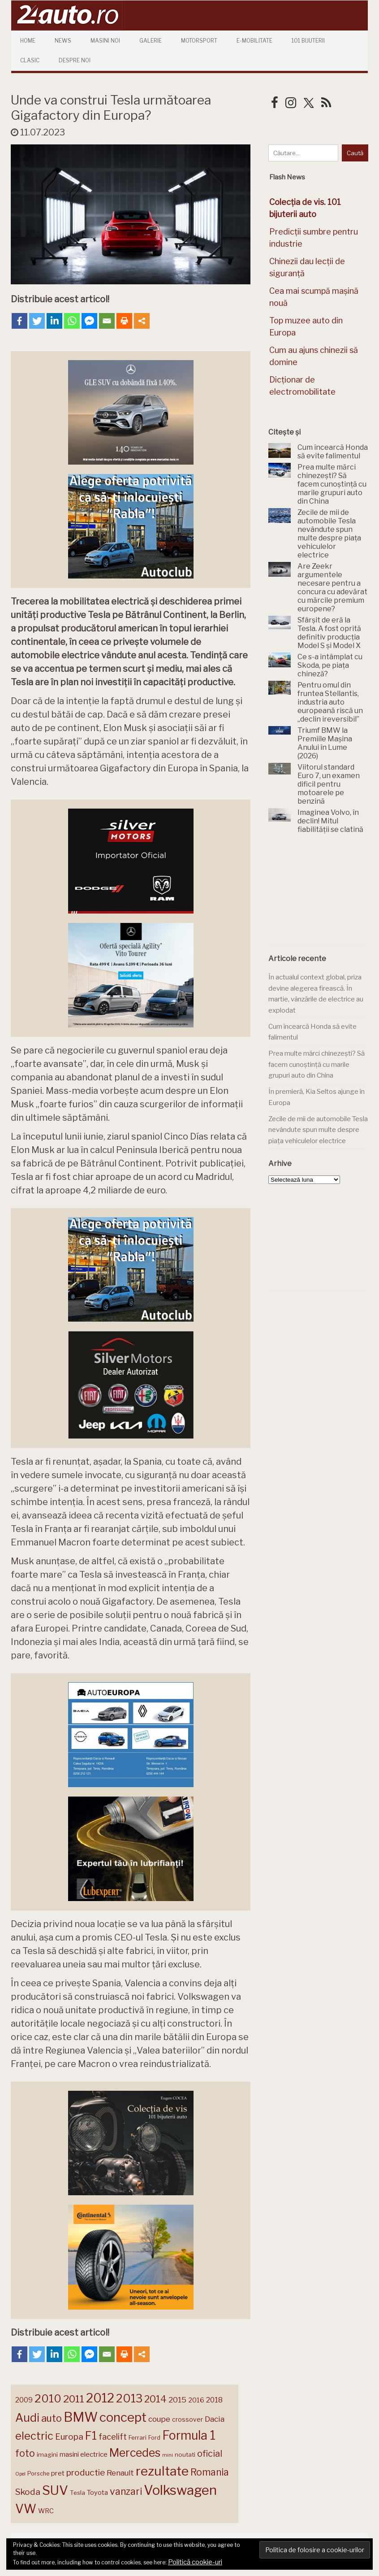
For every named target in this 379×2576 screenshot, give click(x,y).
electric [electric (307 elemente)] (34, 2435)
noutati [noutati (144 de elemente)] (185, 2454)
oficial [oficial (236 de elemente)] (209, 2453)
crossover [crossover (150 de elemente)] (187, 2419)
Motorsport (199, 40)
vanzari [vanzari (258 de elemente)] (126, 2491)
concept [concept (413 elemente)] (122, 2417)
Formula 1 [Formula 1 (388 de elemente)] (188, 2435)
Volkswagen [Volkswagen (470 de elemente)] (180, 2490)
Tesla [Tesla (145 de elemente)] (77, 2492)
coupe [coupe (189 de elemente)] (159, 2419)
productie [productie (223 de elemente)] (85, 2472)
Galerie (150, 40)
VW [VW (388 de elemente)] (25, 2509)
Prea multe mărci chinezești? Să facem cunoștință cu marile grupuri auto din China (316, 1064)
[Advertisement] (323, 894)
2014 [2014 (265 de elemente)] (155, 2399)
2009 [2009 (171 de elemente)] (24, 2400)
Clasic (29, 60)
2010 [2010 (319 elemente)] (47, 2398)
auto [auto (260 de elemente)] (51, 2418)
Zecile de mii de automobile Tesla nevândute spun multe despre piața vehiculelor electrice (318, 1130)
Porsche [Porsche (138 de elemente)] (38, 2473)
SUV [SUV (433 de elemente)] (55, 2490)
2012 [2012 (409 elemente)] (100, 2398)
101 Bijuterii (308, 40)
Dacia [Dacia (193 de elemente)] (214, 2419)
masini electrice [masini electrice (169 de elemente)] (84, 2454)
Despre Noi (74, 60)
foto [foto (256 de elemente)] (25, 2453)
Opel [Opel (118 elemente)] (20, 2474)
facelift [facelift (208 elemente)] (113, 2436)
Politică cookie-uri (195, 2562)
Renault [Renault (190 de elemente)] (120, 2472)
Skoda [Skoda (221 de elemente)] (27, 2491)
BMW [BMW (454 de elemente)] (81, 2417)
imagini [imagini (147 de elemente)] (47, 2454)
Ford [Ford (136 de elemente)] (154, 2437)
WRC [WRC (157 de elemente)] (46, 2511)
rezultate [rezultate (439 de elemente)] (162, 2471)
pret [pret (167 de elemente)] (58, 2473)
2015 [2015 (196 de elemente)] (177, 2399)
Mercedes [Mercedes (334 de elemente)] (134, 2452)
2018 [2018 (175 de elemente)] (214, 2400)
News (63, 40)
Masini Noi (105, 40)
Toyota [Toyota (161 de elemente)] (97, 2493)
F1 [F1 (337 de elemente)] (91, 2435)
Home (27, 40)
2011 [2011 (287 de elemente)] (73, 2399)
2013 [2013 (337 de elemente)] (129, 2398)
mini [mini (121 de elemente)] (167, 2455)
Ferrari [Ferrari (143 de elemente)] (137, 2437)
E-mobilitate (254, 40)
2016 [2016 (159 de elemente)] (196, 2400)
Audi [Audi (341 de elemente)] (27, 2417)
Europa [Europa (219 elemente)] (69, 2437)
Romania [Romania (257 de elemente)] (209, 2472)
